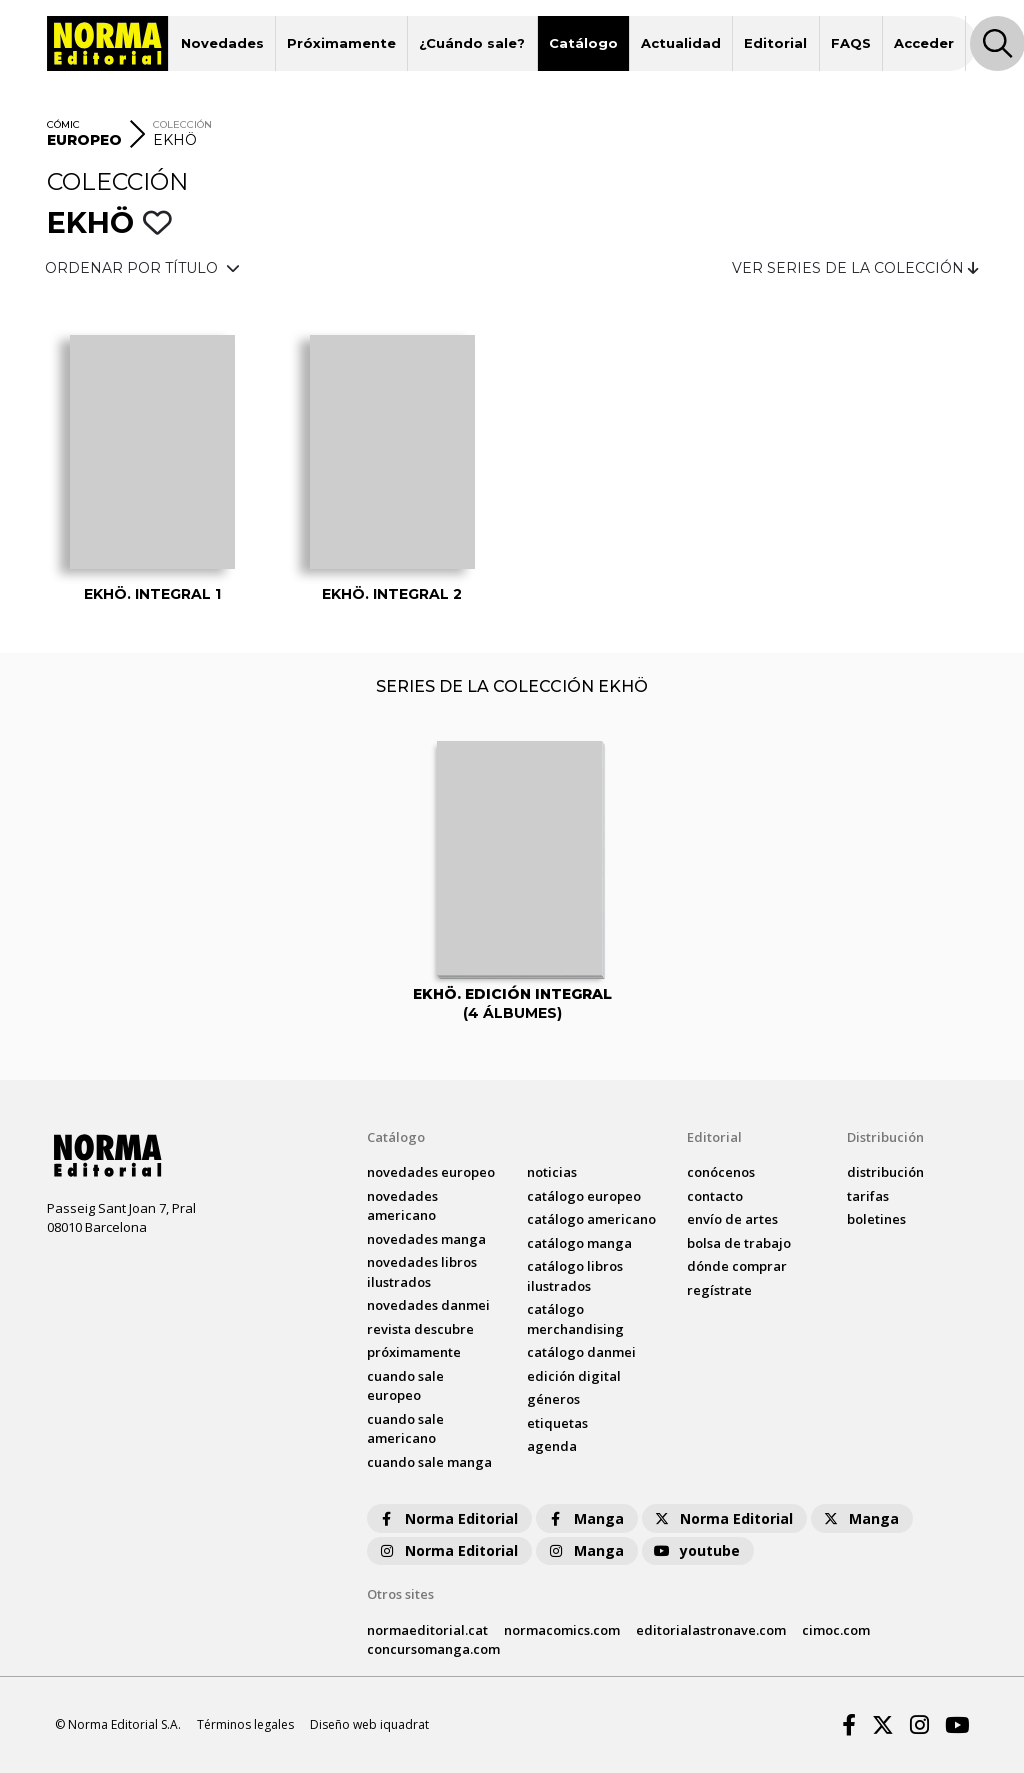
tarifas (868, 1196)
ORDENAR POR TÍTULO (142, 268)
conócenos (721, 1172)
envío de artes (732, 1219)
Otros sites (400, 1594)
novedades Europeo (431, 1172)
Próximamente (341, 43)
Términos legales (245, 1724)
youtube (696, 1550)
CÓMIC (63, 124)
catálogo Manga (579, 1243)
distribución (885, 1172)
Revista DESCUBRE (420, 1329)
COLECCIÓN (182, 124)
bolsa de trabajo (739, 1243)
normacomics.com (562, 1630)
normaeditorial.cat (427, 1630)
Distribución (885, 1137)
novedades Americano (402, 1206)
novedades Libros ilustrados (422, 1272)
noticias (552, 1172)
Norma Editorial (447, 1518)
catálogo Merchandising (575, 1319)
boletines (876, 1219)
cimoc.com (836, 1630)
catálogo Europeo (584, 1196)
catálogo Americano (591, 1219)
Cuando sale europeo (405, 1386)
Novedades (222, 43)
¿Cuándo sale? (472, 43)
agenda (552, 1446)
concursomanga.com (433, 1649)
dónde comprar (737, 1266)
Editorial (775, 43)
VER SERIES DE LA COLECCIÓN (855, 268)
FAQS (851, 43)
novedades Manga (426, 1239)
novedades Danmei (428, 1305)
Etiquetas (557, 1423)
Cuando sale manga (429, 1462)
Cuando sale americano (405, 1429)
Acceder (924, 43)
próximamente (414, 1352)
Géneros (553, 1399)
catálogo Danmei (581, 1352)
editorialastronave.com (711, 1630)
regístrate (719, 1290)
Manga (585, 1518)
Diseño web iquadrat (369, 1724)
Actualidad (681, 43)
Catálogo (583, 43)
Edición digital (574, 1376)
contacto (715, 1196)
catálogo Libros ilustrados (575, 1276)
